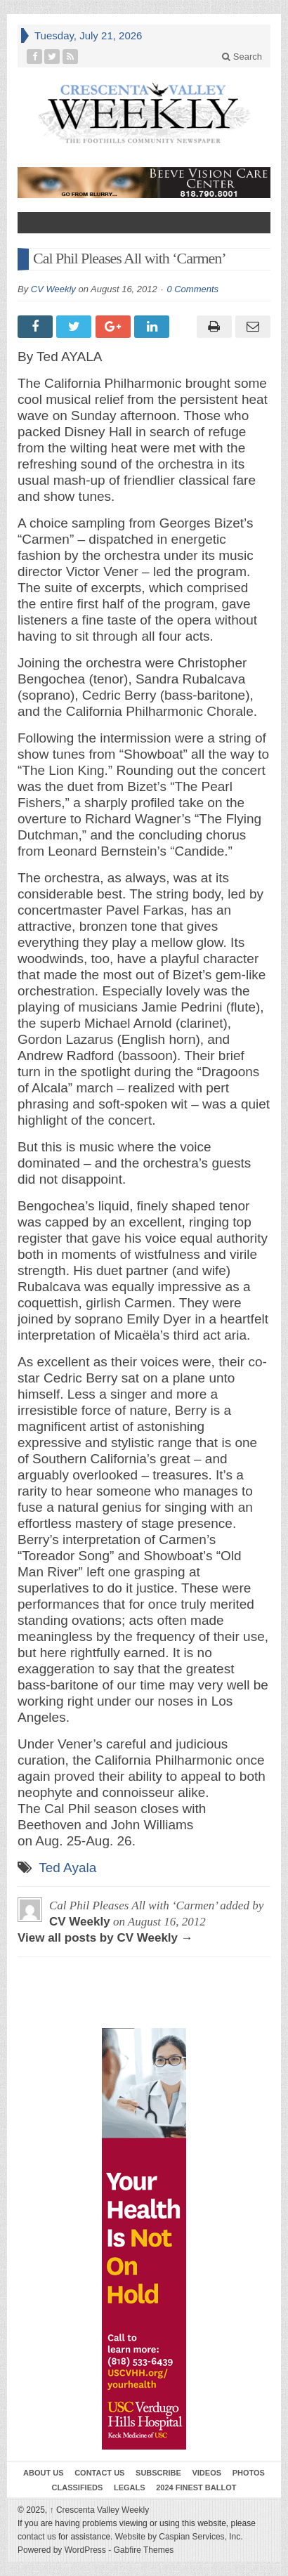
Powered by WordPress (62, 2550)
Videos (206, 2473)
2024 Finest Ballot (196, 2487)
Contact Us (99, 2473)
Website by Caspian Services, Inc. (179, 2537)
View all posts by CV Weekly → (105, 1937)
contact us (37, 2537)
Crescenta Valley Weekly (100, 2510)
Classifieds (77, 2487)
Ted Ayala (67, 1867)
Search (242, 56)
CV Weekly (53, 289)
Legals (129, 2487)
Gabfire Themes (144, 2550)
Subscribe (158, 2473)
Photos (249, 2473)
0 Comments (192, 289)
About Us (43, 2473)
